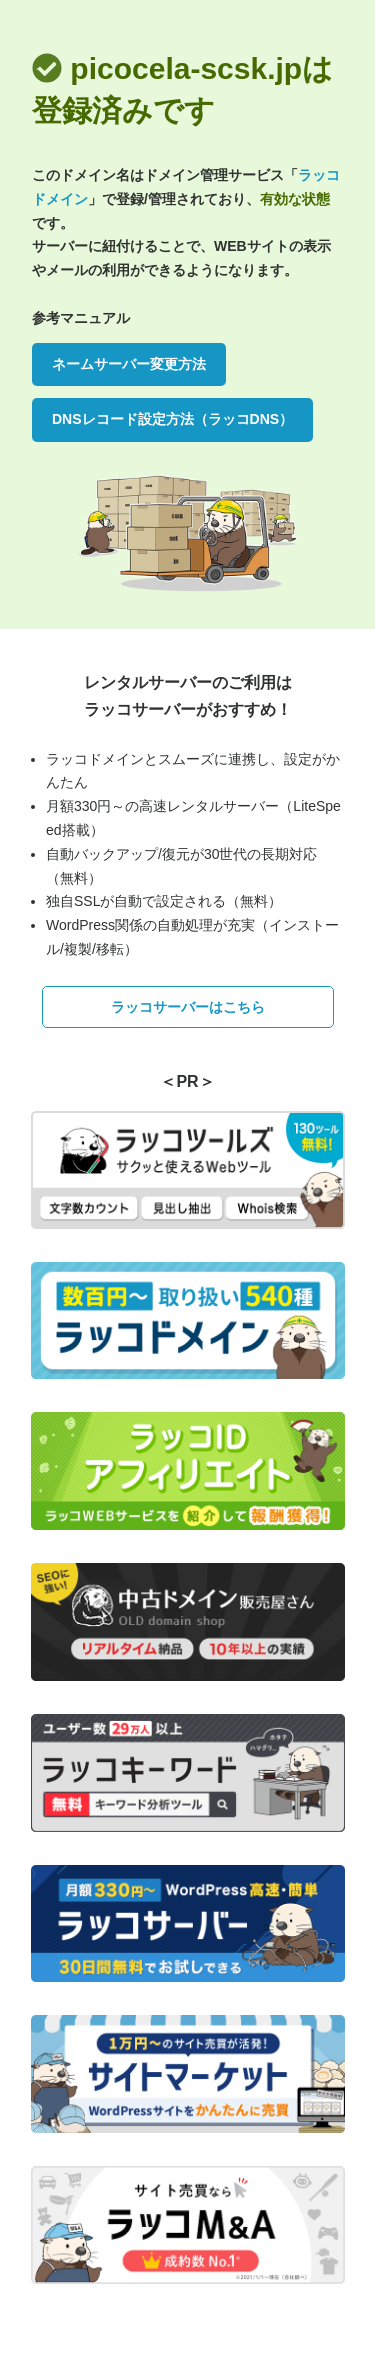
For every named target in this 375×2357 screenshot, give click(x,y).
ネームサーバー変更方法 (129, 364)
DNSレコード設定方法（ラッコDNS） (172, 419)
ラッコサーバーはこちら (188, 1007)
